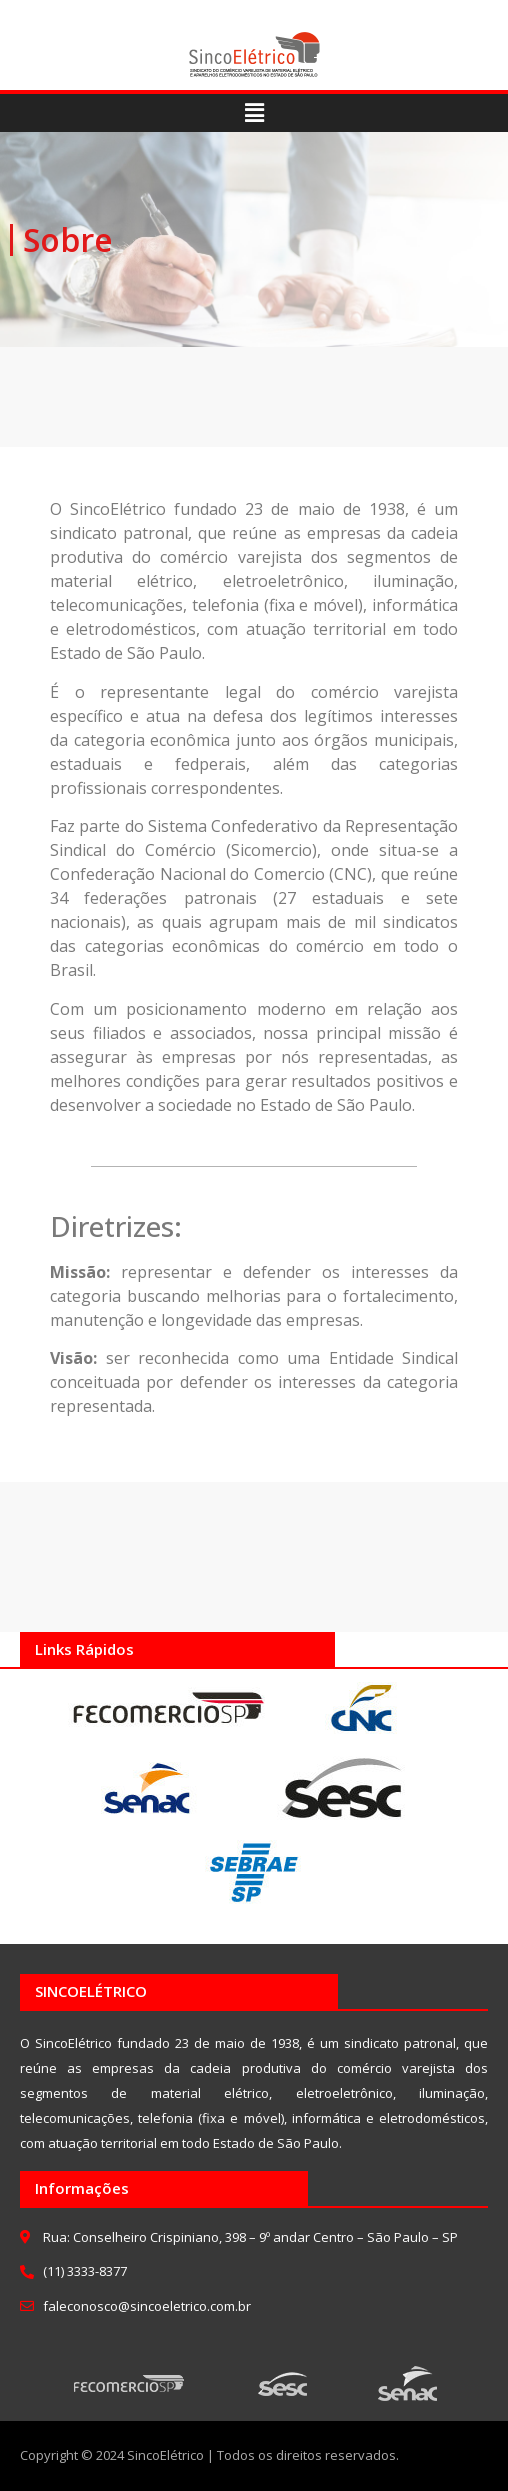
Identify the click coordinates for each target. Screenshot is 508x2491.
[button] (254, 113)
